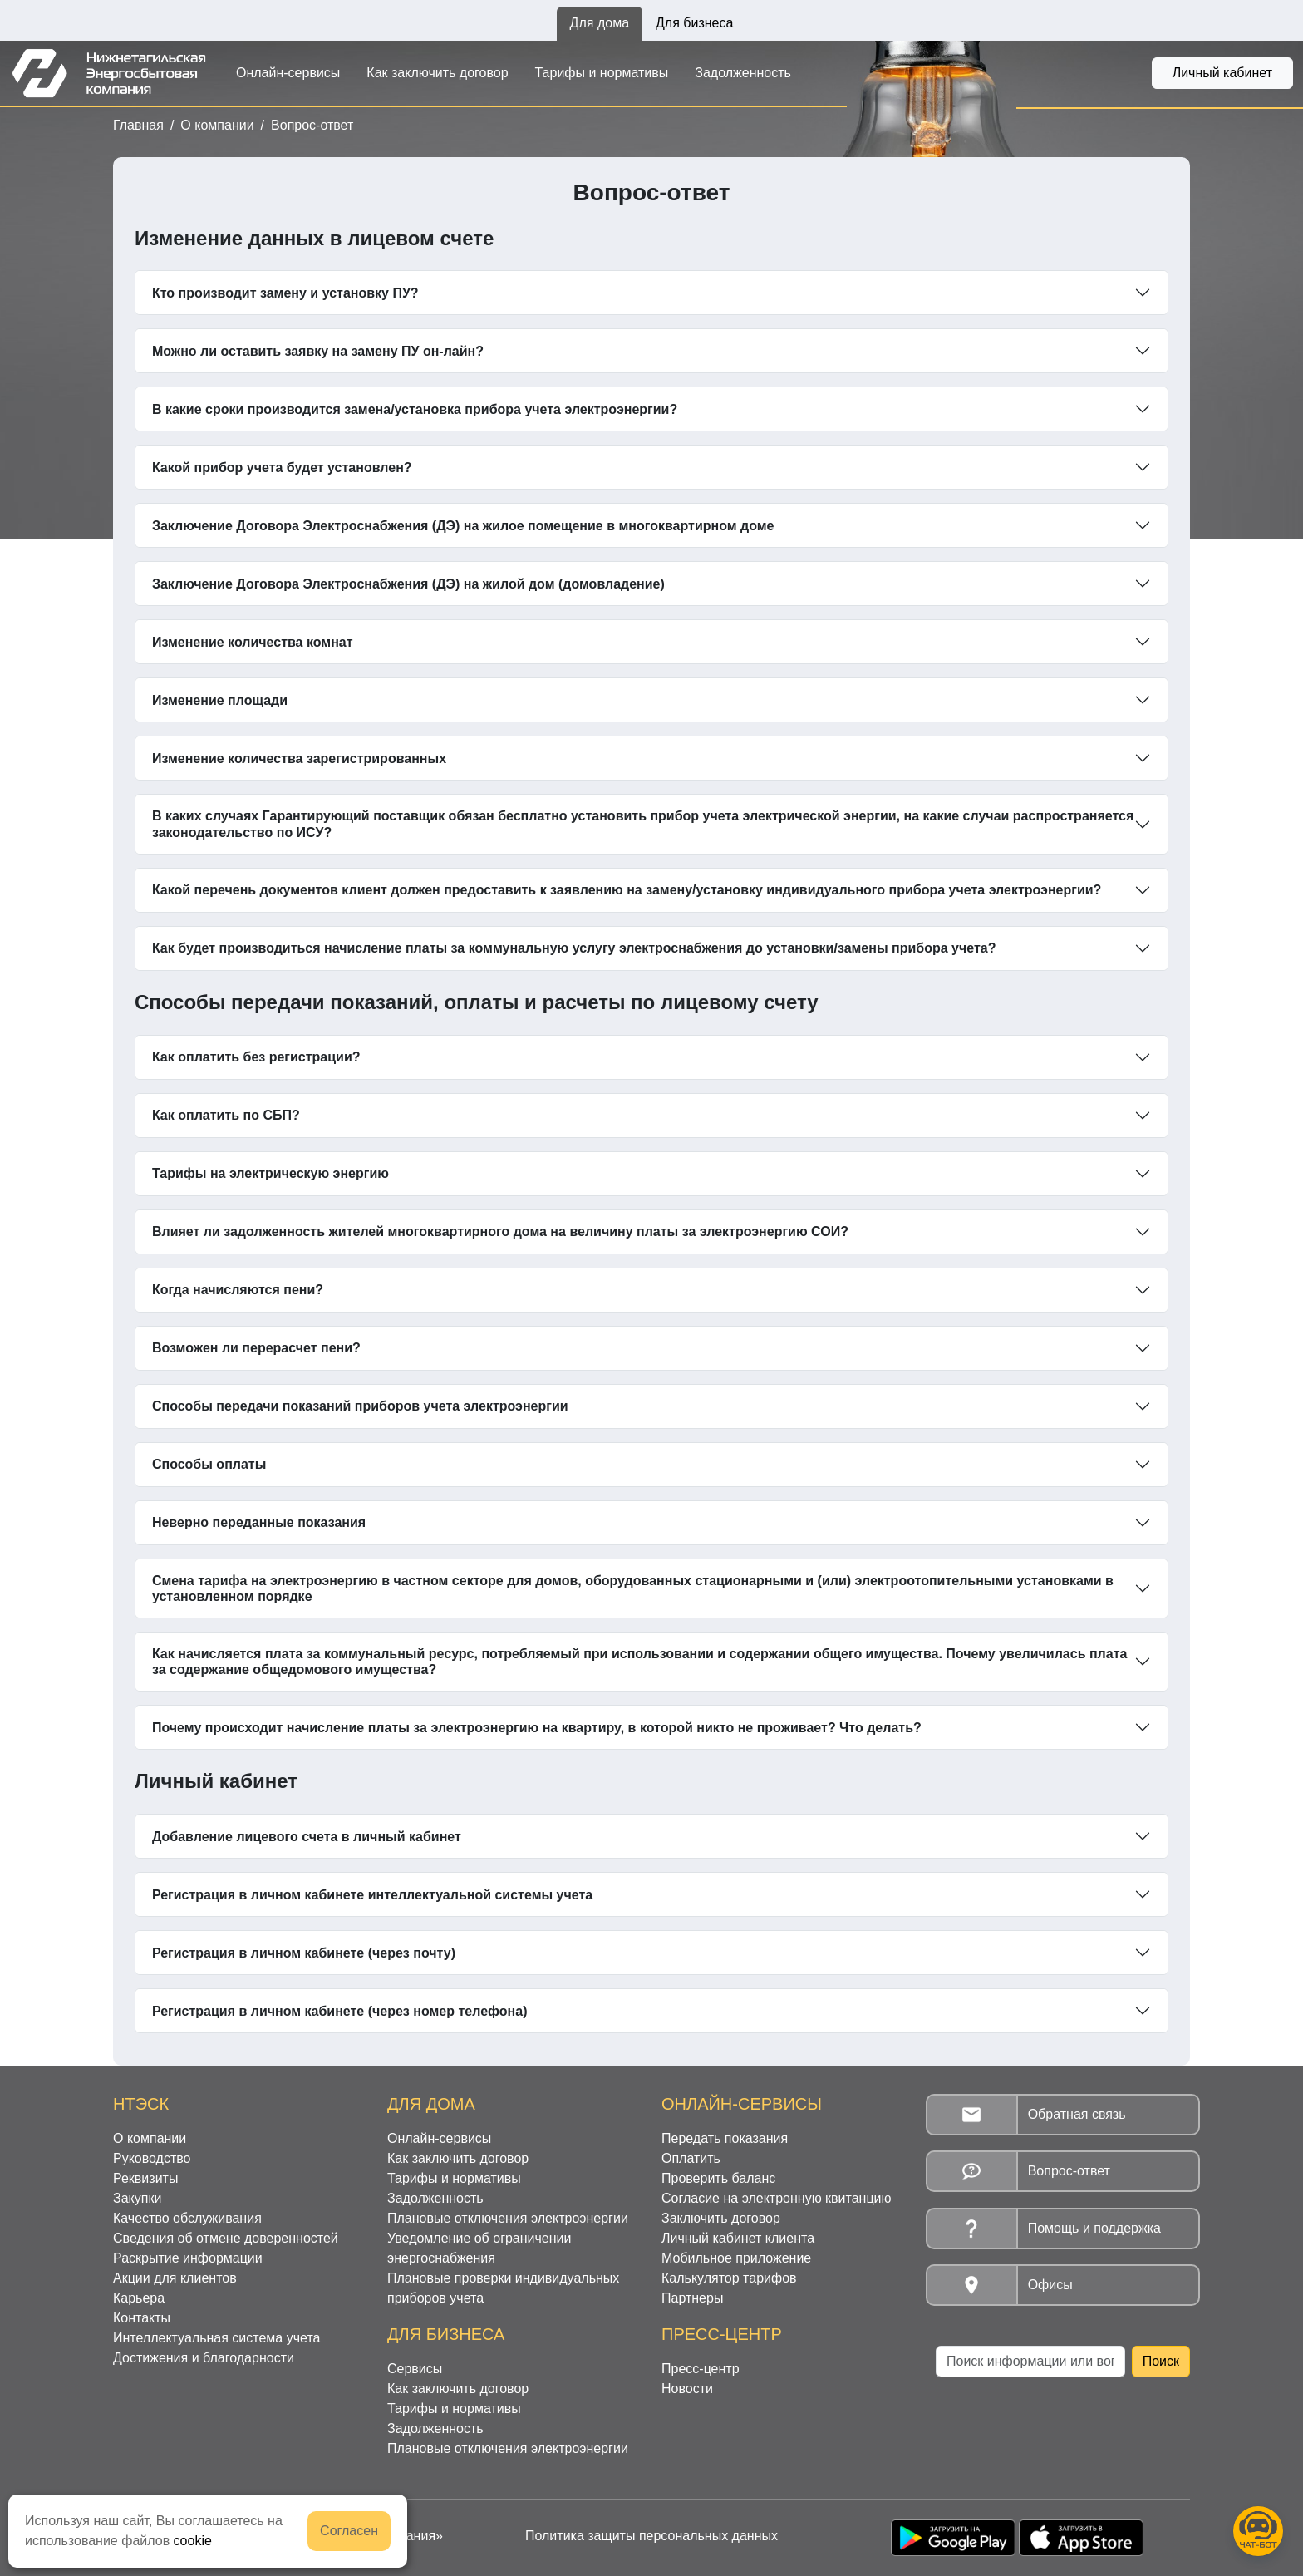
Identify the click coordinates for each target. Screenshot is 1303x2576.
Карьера (139, 2298)
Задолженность (743, 73)
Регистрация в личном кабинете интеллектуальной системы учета (372, 1895)
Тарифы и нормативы (602, 73)
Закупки (137, 2198)
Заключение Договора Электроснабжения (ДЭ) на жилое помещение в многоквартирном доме (463, 526)
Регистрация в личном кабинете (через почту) (303, 1953)
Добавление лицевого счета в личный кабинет (306, 1837)
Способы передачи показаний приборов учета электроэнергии (360, 1406)
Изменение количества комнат (252, 642)
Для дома (599, 23)
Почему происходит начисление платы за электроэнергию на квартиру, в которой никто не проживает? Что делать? (537, 1728)
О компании (216, 125)
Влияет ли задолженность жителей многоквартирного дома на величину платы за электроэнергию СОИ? (500, 1231)
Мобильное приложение (736, 2258)
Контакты (141, 2318)
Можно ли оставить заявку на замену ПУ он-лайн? (318, 351)
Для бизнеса (694, 23)
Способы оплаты (209, 1464)
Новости (687, 2388)
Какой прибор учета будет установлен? (282, 468)
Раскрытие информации (188, 2258)
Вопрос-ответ (312, 125)
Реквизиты (145, 2178)
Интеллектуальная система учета (216, 2338)
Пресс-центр (700, 2369)
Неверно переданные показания (259, 1522)
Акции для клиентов (175, 2278)
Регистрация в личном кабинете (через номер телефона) (340, 2011)
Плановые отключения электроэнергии (507, 2218)
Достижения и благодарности (203, 2358)
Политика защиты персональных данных (651, 2536)
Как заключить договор (437, 73)
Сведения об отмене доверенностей (225, 2238)
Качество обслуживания (187, 2218)
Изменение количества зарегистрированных (299, 758)
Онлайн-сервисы (288, 73)
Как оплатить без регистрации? (256, 1057)
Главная (138, 125)
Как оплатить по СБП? (226, 1115)
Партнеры (692, 2298)
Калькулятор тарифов (729, 2278)
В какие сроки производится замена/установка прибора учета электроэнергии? (414, 409)
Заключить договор (720, 2218)
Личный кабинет (1222, 73)
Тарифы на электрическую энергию (270, 1173)
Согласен (349, 2531)
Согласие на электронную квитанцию (776, 2198)
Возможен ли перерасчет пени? (256, 1348)
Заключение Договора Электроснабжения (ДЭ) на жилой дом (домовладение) (408, 584)
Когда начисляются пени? (237, 1290)
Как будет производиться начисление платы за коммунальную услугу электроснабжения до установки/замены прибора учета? (574, 948)
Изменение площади (220, 700)
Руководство (152, 2158)
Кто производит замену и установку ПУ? (285, 293)
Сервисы (414, 2369)
